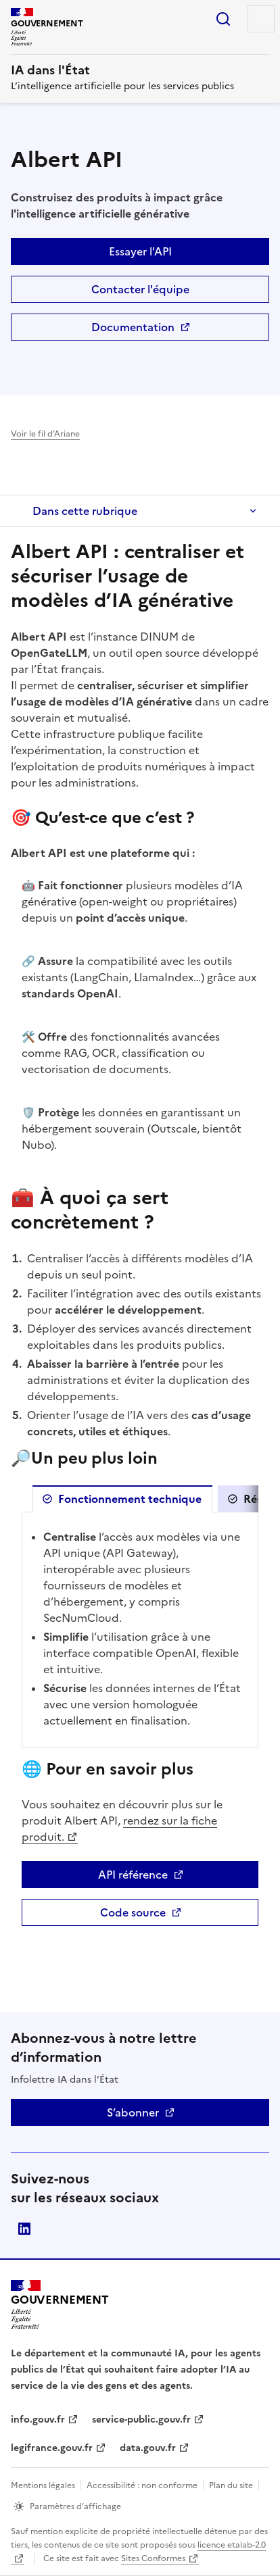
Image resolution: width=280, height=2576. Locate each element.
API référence (178, 1877)
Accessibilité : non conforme (142, 2485)
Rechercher (223, 18)
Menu (261, 18)
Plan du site (231, 2485)
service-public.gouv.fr (141, 2419)
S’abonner (133, 2112)
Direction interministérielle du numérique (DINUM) (24, 2228)
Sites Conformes (153, 2558)
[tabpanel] (140, 1630)
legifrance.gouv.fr (52, 2448)
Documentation (180, 330)
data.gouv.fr (148, 2448)
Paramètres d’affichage (75, 2506)
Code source (179, 1915)
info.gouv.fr (38, 2419)
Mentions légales (43, 2485)
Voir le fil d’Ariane (45, 434)
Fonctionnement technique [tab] (130, 1499)
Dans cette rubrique (84, 511)
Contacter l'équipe (140, 289)
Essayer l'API (140, 251)
